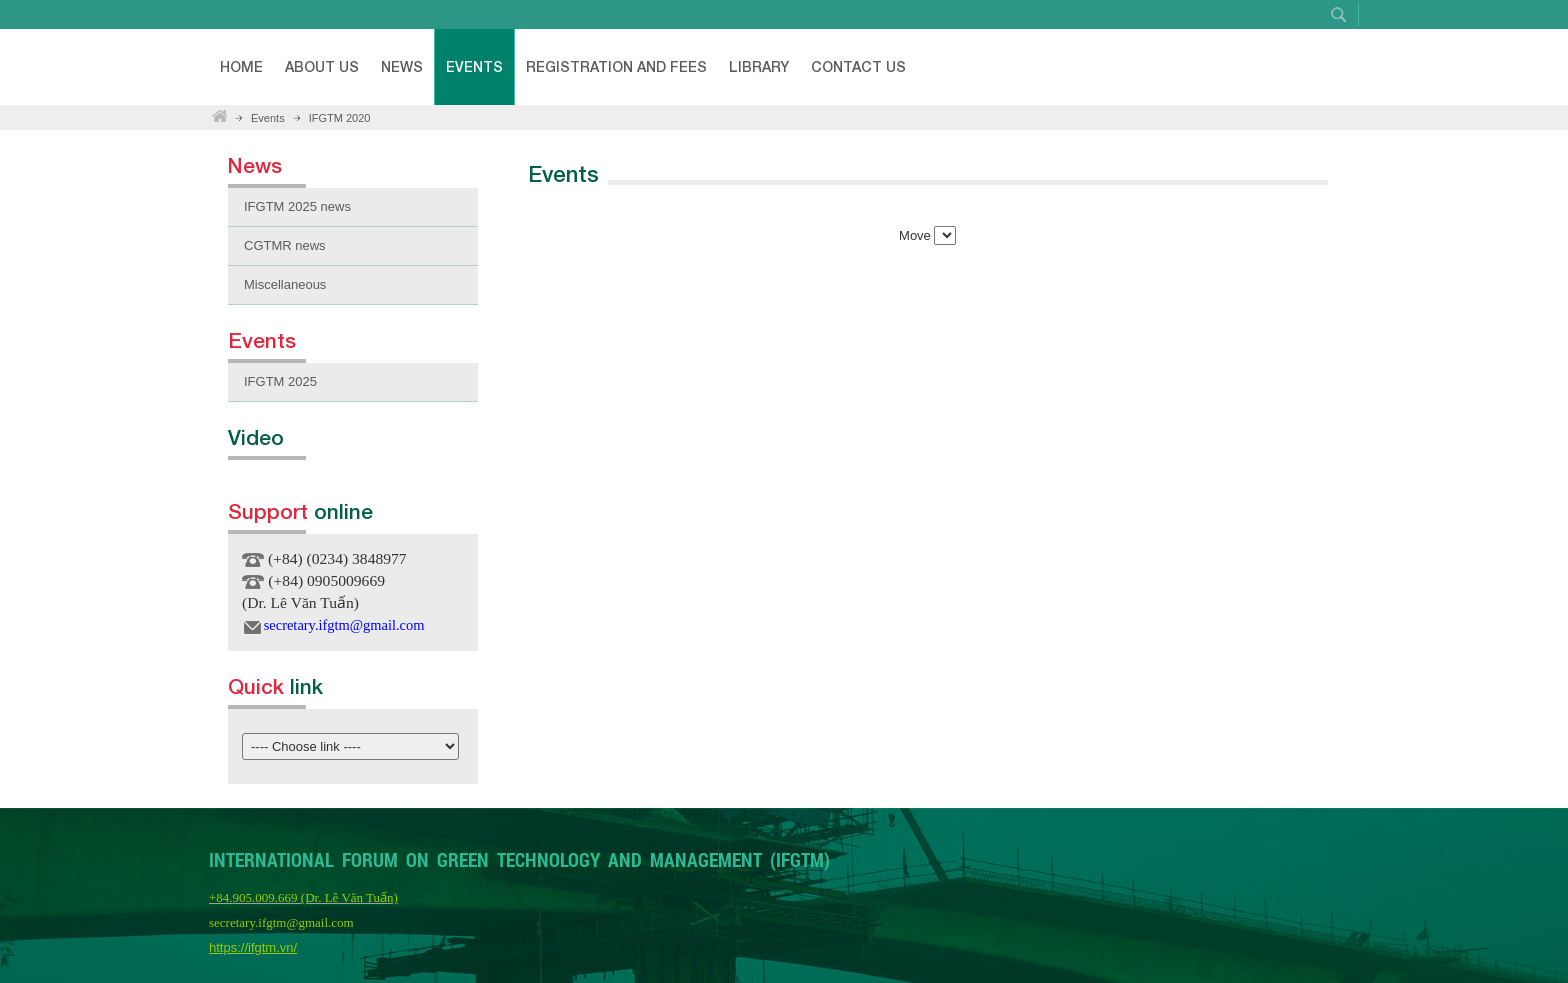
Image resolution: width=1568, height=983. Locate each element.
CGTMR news (285, 245)
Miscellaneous (285, 284)
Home (241, 66)
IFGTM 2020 (340, 118)
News (402, 66)
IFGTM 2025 (280, 381)
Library (759, 66)
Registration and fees (616, 66)
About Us (322, 66)
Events (474, 66)
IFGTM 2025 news (297, 206)
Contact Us (858, 66)
